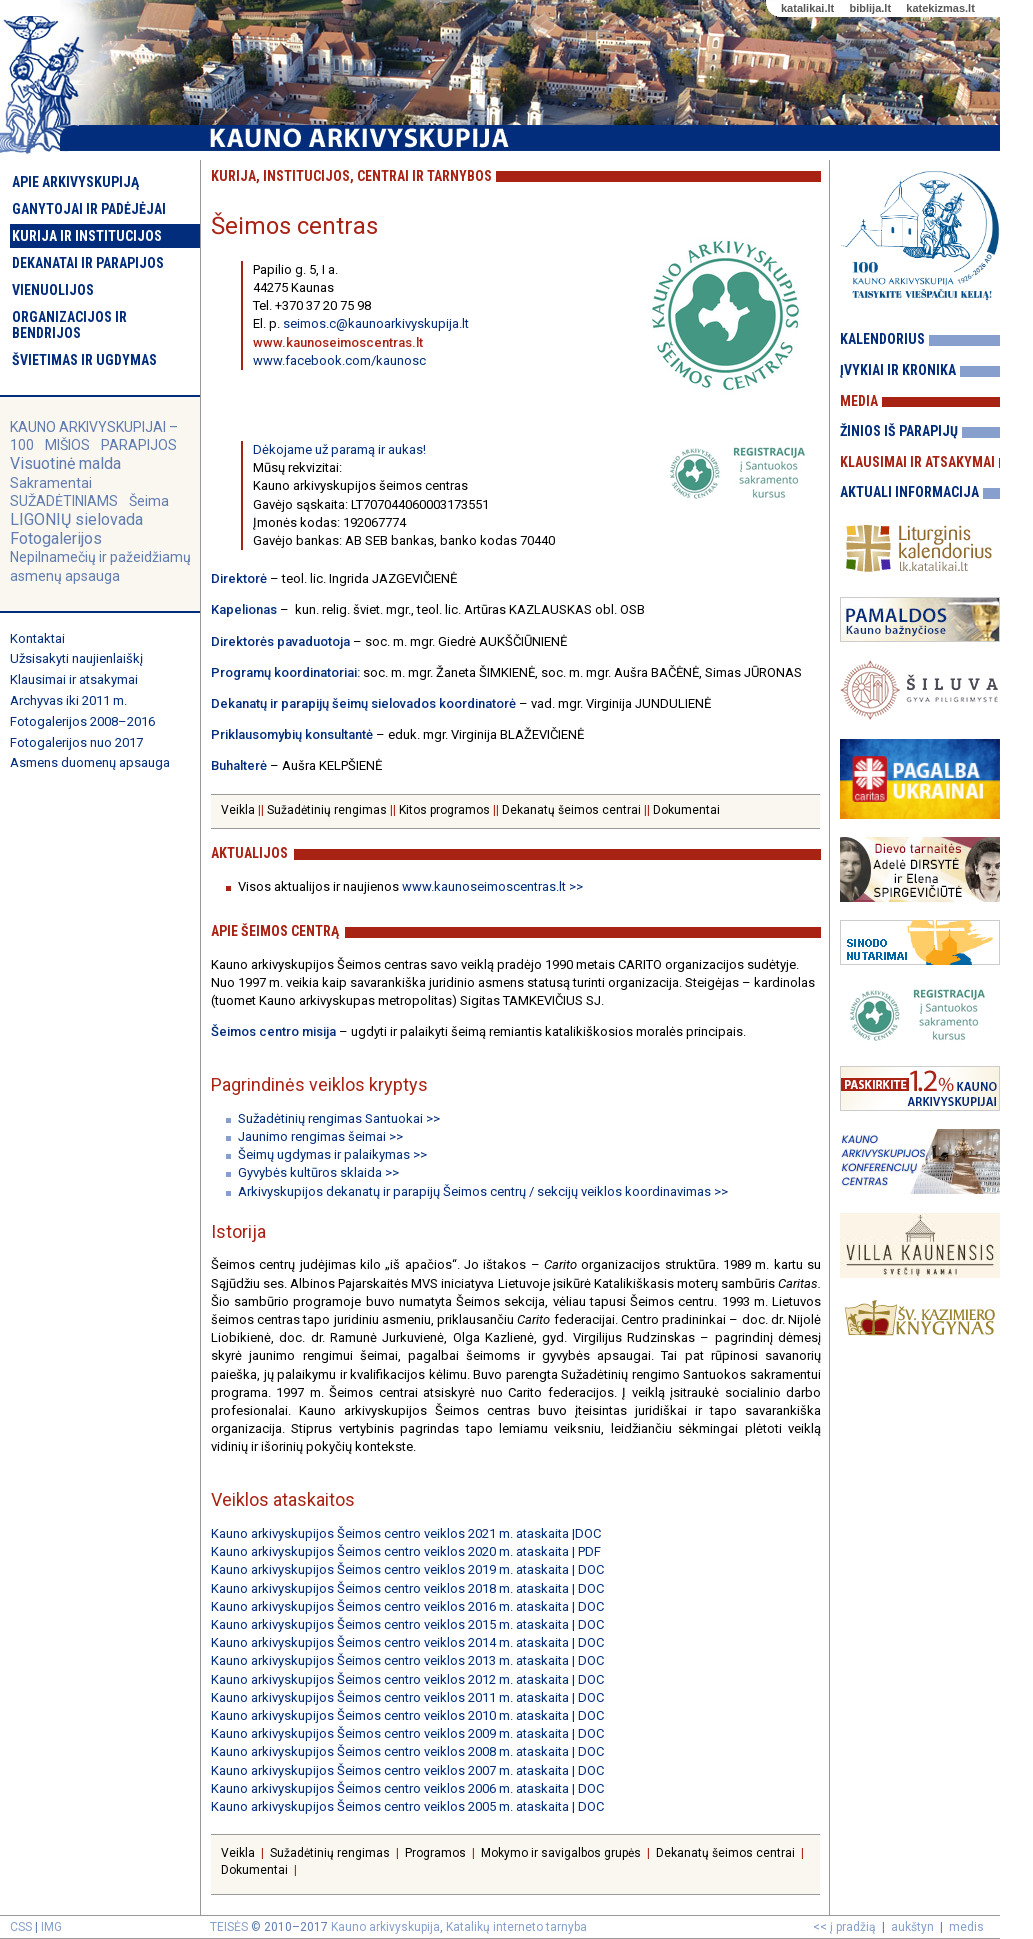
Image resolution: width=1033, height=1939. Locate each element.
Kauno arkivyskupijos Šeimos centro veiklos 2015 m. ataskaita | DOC (407, 1624)
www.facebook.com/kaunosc (339, 360)
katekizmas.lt (940, 8)
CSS (21, 1927)
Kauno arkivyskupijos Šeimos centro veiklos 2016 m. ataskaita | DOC (407, 1606)
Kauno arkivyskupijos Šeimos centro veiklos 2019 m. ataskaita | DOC (407, 1569)
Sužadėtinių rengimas (327, 810)
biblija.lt (870, 8)
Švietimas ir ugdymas (84, 360)
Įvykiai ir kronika (898, 370)
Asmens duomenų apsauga (90, 762)
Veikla (238, 810)
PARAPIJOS (139, 445)
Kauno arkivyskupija (385, 1927)
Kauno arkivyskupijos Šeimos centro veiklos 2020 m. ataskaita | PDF (406, 1551)
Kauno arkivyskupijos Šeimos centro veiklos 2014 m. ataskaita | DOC (407, 1642)
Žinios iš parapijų (899, 431)
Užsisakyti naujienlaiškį (76, 658)
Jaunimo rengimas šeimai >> (320, 1136)
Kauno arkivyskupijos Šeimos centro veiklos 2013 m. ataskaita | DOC (407, 1660)
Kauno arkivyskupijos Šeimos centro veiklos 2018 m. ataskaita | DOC (407, 1588)
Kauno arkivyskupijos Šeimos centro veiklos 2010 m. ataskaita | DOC (407, 1715)
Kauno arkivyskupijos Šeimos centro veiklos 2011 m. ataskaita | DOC (407, 1697)
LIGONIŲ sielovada (76, 519)
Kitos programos (444, 810)
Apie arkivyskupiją (75, 182)
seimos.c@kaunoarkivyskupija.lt (376, 323)
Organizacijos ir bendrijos (69, 325)
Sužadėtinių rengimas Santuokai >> (339, 1118)
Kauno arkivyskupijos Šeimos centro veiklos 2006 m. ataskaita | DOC (407, 1788)
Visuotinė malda (65, 463)
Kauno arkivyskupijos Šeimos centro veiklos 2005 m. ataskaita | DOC (407, 1806)
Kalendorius (882, 339)
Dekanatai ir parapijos (88, 263)
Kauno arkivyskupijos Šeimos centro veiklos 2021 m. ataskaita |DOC (406, 1533)
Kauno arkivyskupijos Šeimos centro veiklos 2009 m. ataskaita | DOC (407, 1733)
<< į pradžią (844, 1927)
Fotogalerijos (56, 538)
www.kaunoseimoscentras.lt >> (491, 886)
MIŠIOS (69, 445)
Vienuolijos (53, 290)
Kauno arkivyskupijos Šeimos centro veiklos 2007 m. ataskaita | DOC (407, 1770)
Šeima (149, 501)
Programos (435, 1853)
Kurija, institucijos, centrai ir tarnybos (351, 176)
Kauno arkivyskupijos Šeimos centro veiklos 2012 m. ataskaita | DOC (407, 1679)
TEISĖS (229, 1927)
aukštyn (912, 1927)
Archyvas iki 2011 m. (68, 700)
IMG (51, 1927)
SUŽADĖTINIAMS (64, 501)
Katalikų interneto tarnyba (516, 1927)
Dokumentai (686, 810)
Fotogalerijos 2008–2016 (82, 721)
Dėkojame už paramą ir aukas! (339, 449)
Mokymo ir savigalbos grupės (561, 1853)
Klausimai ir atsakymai (74, 679)
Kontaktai (37, 638)
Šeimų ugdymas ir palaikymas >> (332, 1154)
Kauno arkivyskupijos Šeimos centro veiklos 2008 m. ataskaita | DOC (407, 1751)
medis (966, 1927)
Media (859, 401)
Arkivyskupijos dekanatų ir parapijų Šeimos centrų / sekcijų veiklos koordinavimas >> (483, 1191)
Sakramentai (51, 483)
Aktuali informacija (909, 492)
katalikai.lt (807, 8)
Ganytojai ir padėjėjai (89, 209)
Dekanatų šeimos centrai (571, 810)
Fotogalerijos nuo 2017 (76, 742)
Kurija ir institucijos (87, 236)
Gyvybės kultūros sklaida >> (318, 1172)
